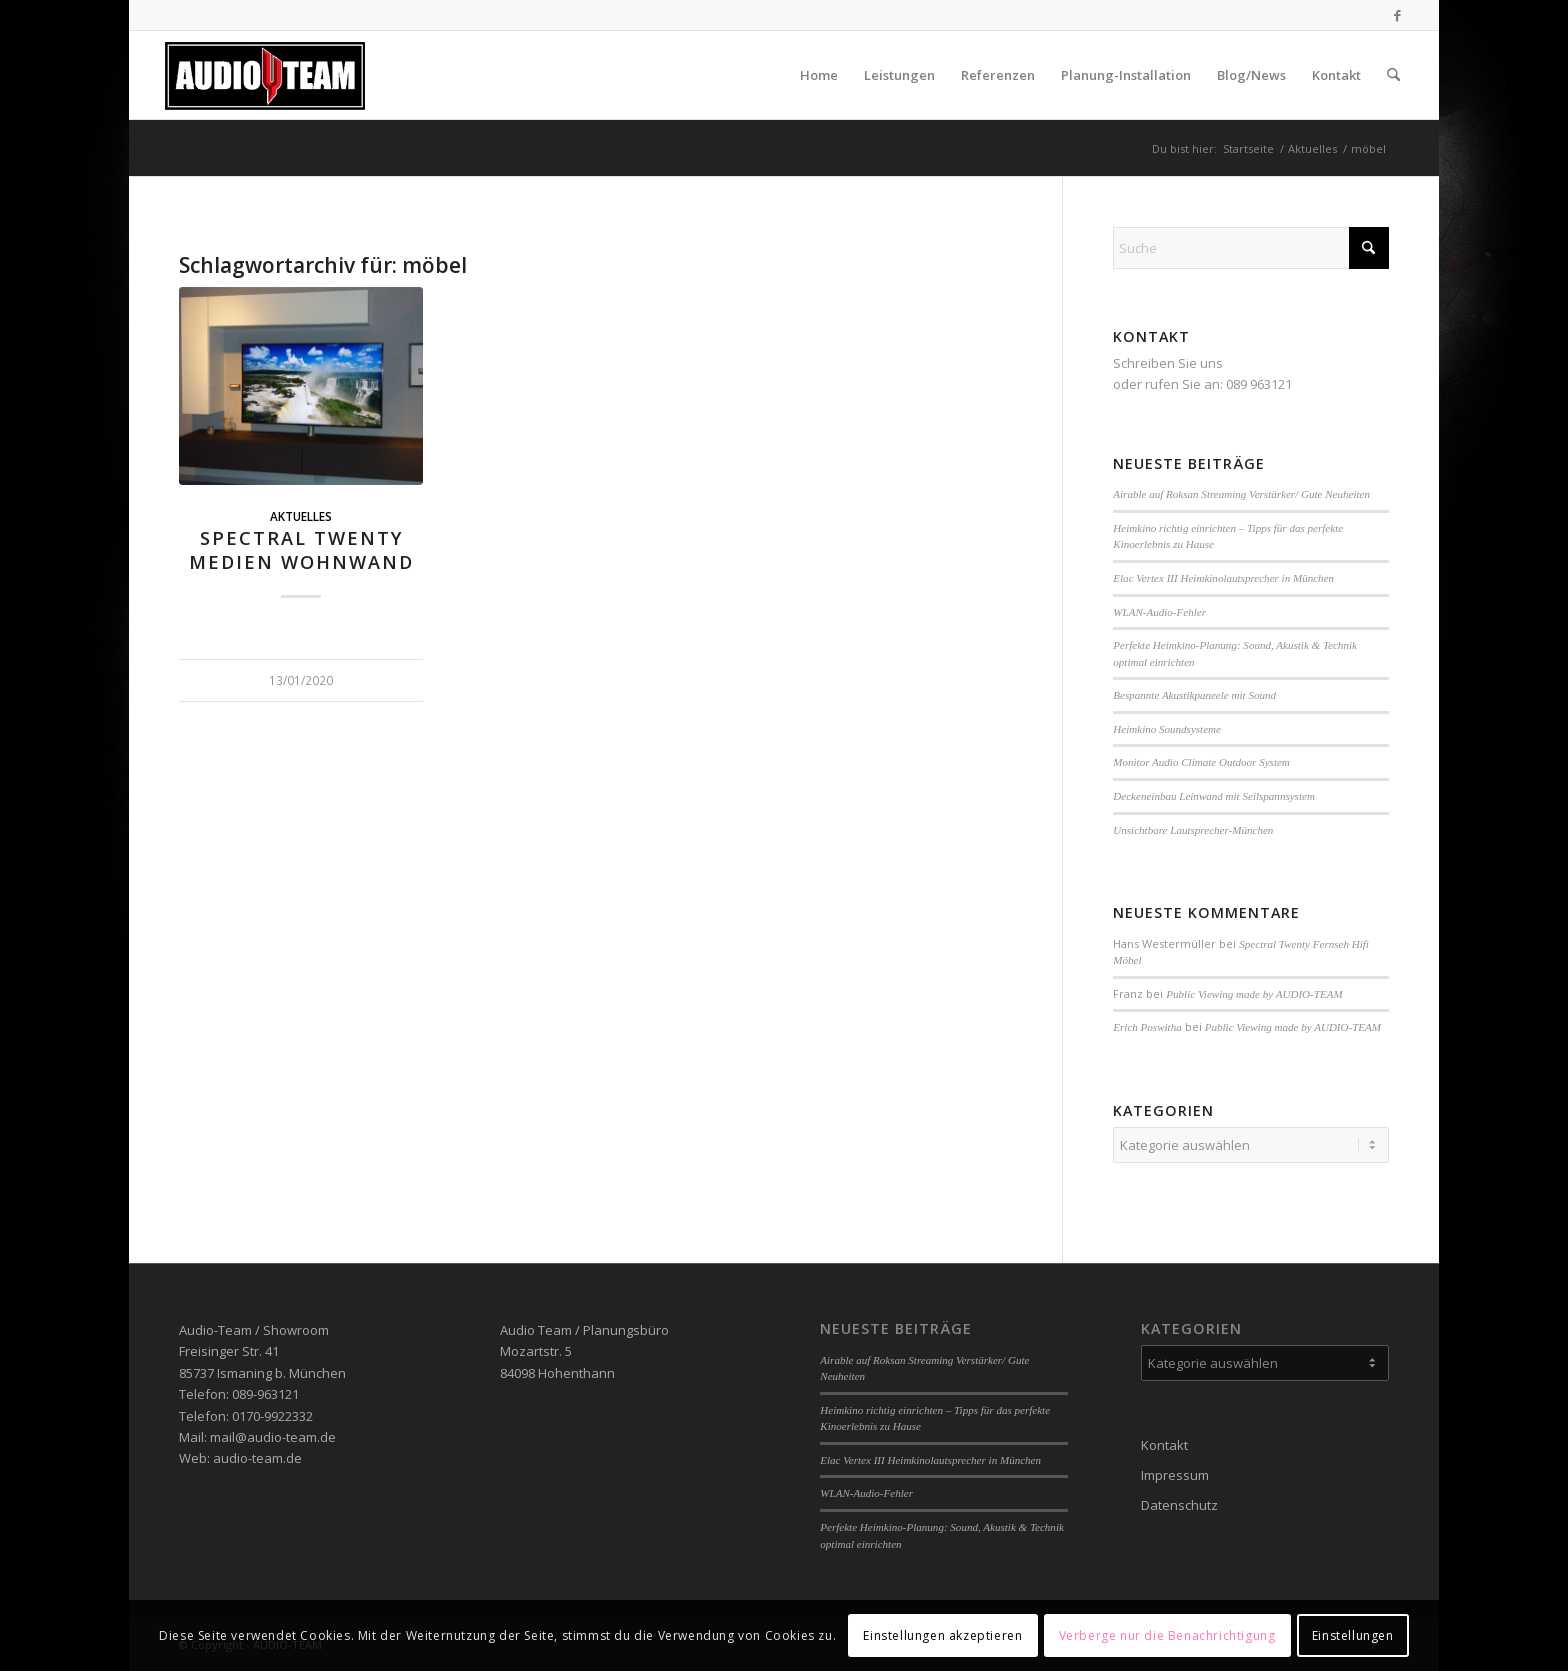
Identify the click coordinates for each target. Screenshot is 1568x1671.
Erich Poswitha (1147, 1027)
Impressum (1175, 1475)
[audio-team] (265, 75)
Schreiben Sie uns (1168, 363)
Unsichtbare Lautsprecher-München (1193, 830)
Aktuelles (301, 516)
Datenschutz (1179, 1505)
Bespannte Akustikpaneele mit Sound (1194, 695)
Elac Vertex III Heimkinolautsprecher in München (1223, 578)
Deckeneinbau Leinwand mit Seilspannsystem (1214, 796)
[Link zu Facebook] (1398, 15)
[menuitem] (819, 75)
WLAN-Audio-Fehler (1159, 612)
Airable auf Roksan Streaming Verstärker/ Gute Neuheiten (1241, 494)
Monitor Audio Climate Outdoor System (1201, 762)
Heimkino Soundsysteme (1167, 729)
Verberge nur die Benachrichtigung (1167, 1635)
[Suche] (1393, 75)
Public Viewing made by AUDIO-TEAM (1254, 994)
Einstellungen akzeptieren (942, 1635)
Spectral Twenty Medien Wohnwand (301, 550)
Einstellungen (1353, 1635)
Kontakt (1164, 1445)
